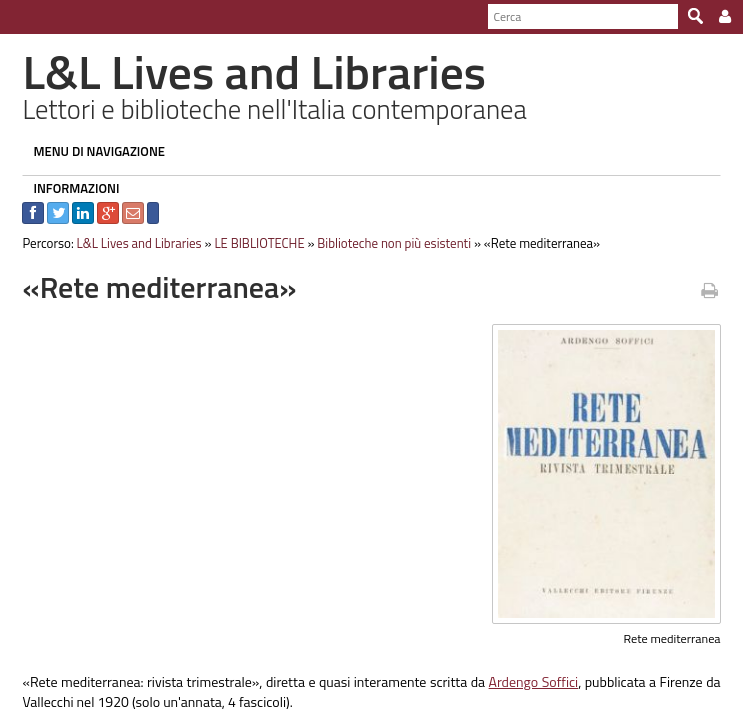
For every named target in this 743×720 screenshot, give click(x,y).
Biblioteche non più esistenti (387, 243)
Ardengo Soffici (536, 681)
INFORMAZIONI (69, 188)
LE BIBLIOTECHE (252, 243)
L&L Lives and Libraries (131, 243)
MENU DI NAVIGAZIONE (92, 151)
